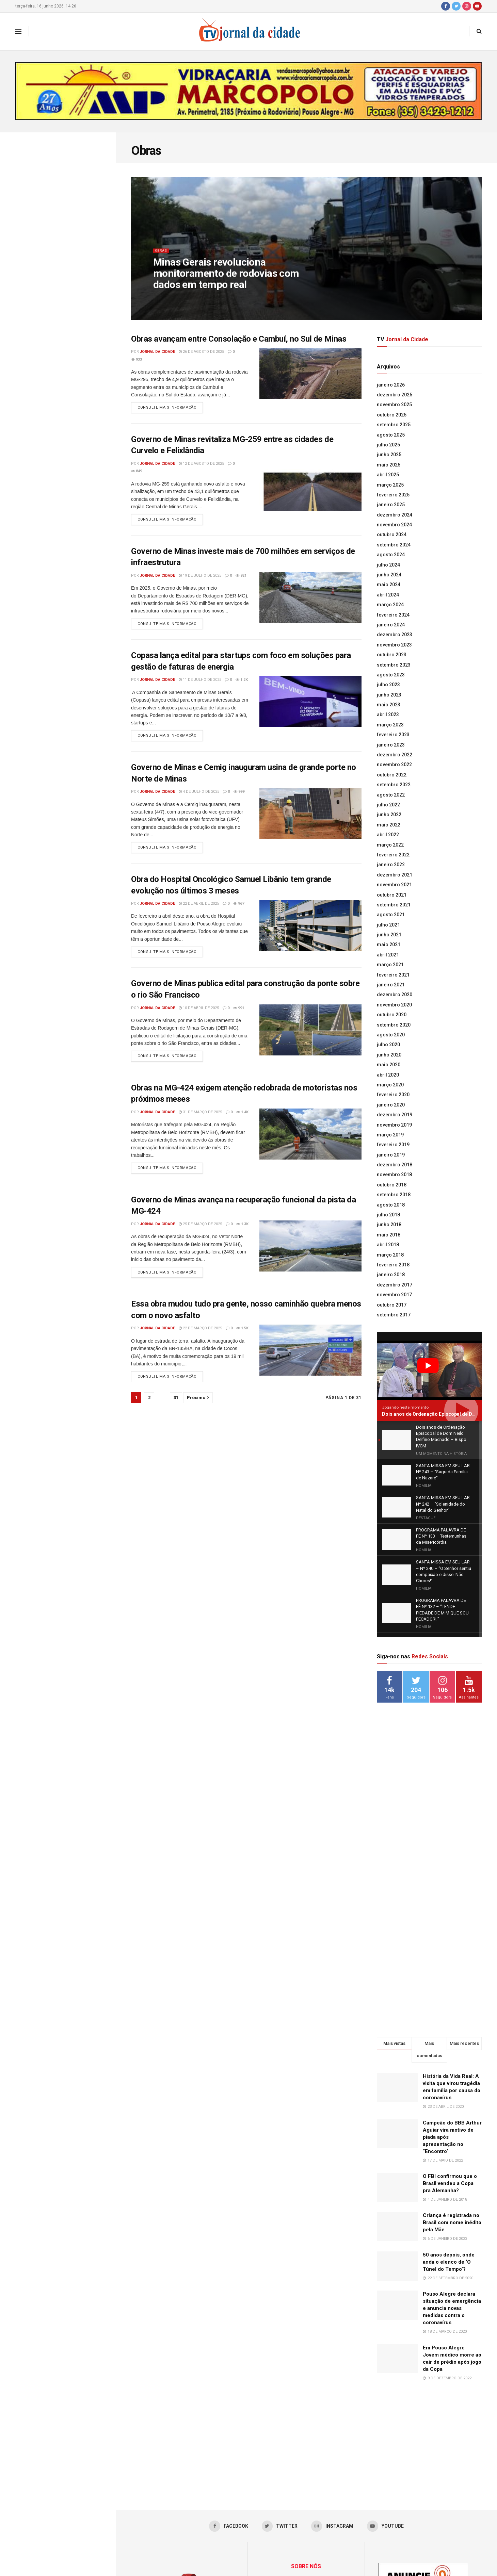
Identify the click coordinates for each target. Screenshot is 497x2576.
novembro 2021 (394, 884)
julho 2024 (388, 565)
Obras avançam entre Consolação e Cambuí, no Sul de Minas (238, 339)
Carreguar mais (57, 652)
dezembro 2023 (394, 634)
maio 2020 (388, 1064)
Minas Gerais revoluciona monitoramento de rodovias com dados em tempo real (226, 279)
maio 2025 (388, 464)
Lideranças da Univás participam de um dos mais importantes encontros (70, 431)
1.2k (242, 684)
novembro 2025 (394, 404)
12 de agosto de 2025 (201, 465)
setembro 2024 (394, 544)
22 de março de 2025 (200, 1341)
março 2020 (390, 1084)
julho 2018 (388, 1214)
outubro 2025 (391, 414)
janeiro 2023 (391, 745)
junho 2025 (389, 454)
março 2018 (390, 1255)
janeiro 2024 (391, 624)
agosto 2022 (391, 795)
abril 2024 (388, 594)
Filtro (99, 139)
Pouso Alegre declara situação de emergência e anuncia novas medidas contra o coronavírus (452, 2189)
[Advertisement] (429, 1699)
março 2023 (390, 724)
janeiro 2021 (391, 984)
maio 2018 (388, 1234)
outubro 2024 (391, 534)
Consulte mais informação (167, 409)
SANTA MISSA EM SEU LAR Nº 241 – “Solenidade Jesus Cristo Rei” (69, 354)
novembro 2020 (394, 1004)
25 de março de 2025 (200, 1235)
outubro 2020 (391, 1014)
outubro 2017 (391, 1305)
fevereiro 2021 (393, 975)
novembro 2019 (394, 1125)
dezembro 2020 (394, 994)
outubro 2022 (391, 774)
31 (176, 1411)
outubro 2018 (391, 1184)
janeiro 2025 (391, 504)
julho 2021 (388, 925)
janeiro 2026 (391, 385)
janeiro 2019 (391, 1155)
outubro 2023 (391, 654)
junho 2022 (389, 814)
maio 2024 (388, 584)
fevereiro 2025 (393, 494)
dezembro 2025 (394, 394)
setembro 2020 (394, 1025)
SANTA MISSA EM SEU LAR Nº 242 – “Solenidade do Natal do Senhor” (68, 315)
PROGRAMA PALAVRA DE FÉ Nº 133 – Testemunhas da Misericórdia (70, 392)
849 (136, 473)
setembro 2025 (394, 424)
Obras (162, 256)
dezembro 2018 (394, 1164)
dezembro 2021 (394, 874)
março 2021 (390, 964)
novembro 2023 (394, 644)
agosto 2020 (391, 1034)
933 (136, 359)
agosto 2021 (391, 914)
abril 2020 (388, 1075)
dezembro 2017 (394, 1284)
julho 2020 (388, 1044)
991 (238, 1016)
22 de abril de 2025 (199, 910)
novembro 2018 (394, 1174)
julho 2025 (388, 444)
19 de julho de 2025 (200, 578)
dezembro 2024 (394, 515)
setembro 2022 (394, 784)
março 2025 (390, 485)
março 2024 (390, 604)
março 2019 (390, 1134)
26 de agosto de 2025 (201, 351)
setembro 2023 (394, 665)
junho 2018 (389, 1224)
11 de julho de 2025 (200, 684)
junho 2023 (389, 695)
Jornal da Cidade (157, 351)
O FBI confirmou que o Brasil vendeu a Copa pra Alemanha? (450, 2064)
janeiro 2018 (391, 1274)
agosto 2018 (391, 1205)
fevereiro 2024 (393, 615)
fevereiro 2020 (393, 1094)
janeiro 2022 (391, 864)
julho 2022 (388, 804)
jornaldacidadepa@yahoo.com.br (317, 2538)
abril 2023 (388, 714)
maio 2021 (388, 944)
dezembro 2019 (394, 1114)
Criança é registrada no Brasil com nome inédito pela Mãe (452, 2103)
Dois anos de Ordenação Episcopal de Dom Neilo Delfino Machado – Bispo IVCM (53, 178)
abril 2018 (388, 1244)
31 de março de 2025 (200, 1122)
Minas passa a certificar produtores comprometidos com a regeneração (72, 580)
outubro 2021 (391, 895)
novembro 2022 (394, 764)
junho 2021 (389, 934)
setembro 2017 (394, 1314)
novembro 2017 (394, 1294)
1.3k (242, 1235)
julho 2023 (388, 684)
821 (241, 578)
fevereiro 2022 (393, 854)
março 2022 (390, 845)
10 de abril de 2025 (199, 1016)
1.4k (242, 1122)
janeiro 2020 (391, 1104)
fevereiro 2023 (393, 734)
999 (239, 797)
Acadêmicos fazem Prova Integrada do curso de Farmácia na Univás (73, 505)
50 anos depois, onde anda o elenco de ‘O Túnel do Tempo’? (449, 2143)
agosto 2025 (391, 435)
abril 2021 (388, 954)
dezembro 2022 (394, 754)
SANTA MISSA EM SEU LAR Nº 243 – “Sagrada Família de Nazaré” (68, 259)
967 (238, 910)
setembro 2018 (394, 1194)
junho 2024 (389, 574)
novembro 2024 (394, 524)
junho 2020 (389, 1054)
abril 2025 (388, 474)
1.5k (242, 1341)
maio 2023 (388, 704)
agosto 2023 (391, 674)
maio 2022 (388, 824)
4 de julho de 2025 (199, 797)
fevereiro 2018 (393, 1264)
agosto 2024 (391, 554)
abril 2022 (388, 834)
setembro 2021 (394, 904)
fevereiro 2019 (393, 1144)
